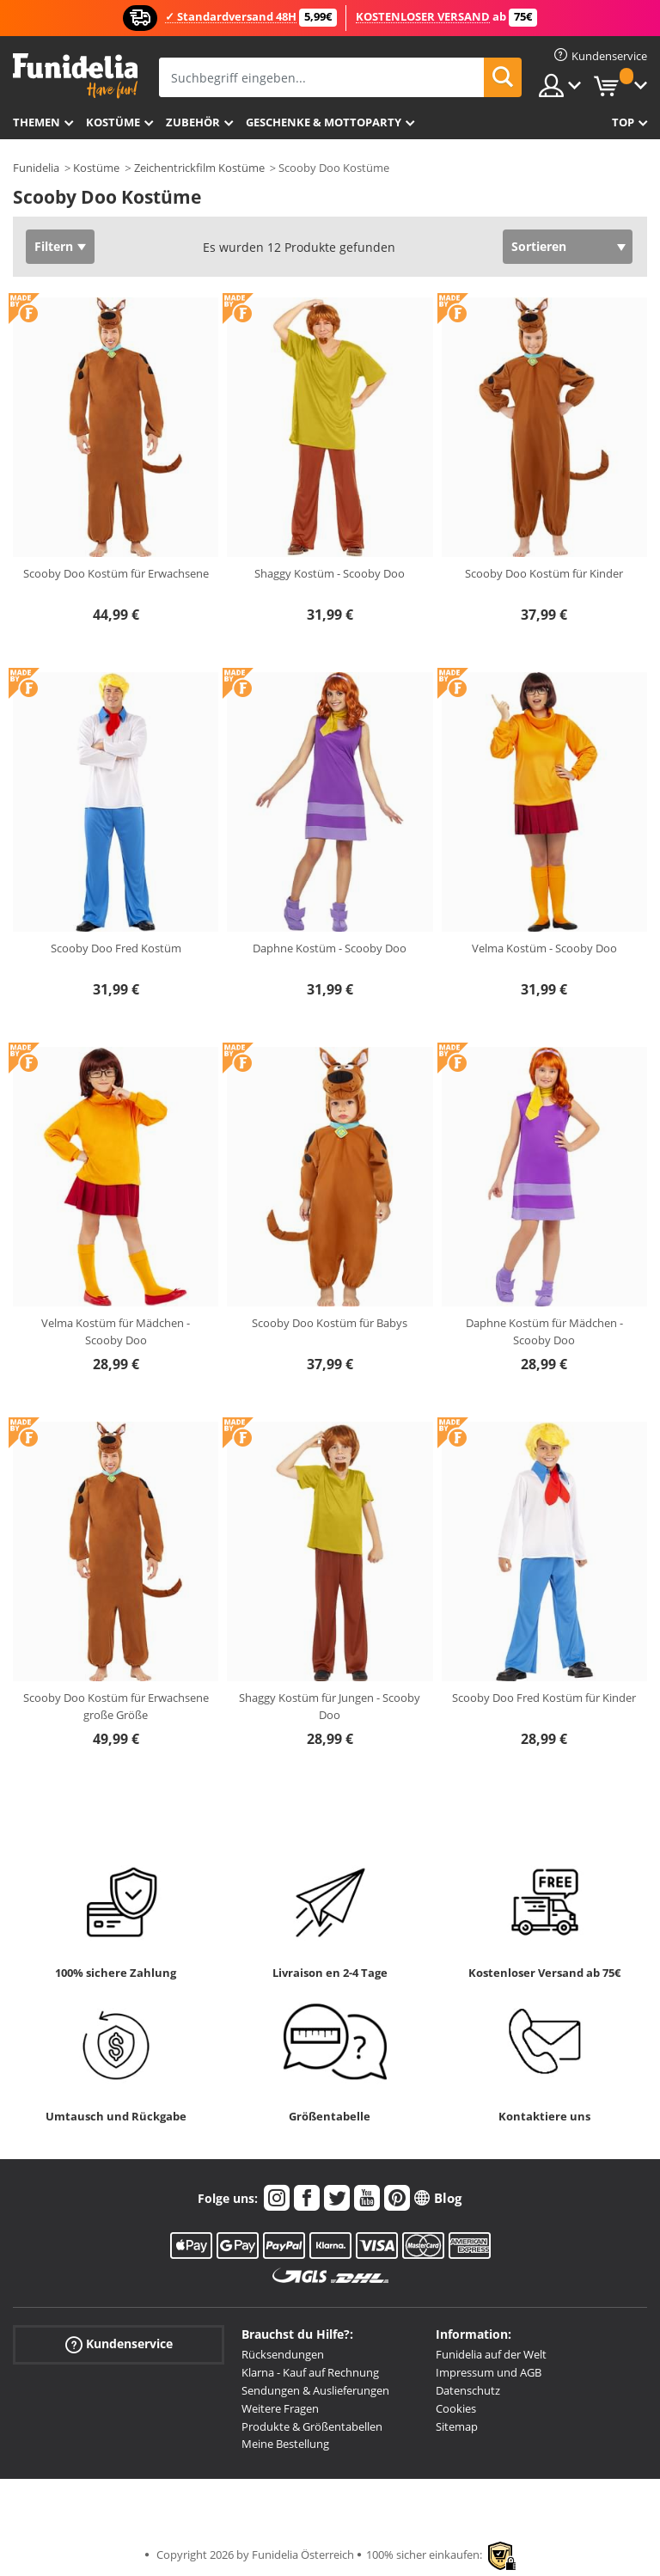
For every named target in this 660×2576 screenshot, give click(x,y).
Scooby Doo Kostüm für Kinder (544, 573)
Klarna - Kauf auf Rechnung (310, 2372)
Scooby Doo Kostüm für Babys (329, 1323)
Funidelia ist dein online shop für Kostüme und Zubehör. (75, 76)
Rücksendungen (282, 2354)
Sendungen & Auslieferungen (315, 2390)
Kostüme (113, 122)
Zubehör (193, 122)
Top (623, 122)
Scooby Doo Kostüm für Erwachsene (116, 573)
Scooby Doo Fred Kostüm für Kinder (544, 1697)
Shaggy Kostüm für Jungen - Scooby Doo (329, 1706)
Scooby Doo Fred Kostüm (116, 948)
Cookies (456, 2408)
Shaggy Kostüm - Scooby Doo (329, 573)
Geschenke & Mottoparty (323, 122)
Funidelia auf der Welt (491, 2354)
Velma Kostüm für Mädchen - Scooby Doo (115, 1331)
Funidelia (36, 167)
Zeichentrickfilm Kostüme (199, 167)
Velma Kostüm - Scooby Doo (544, 948)
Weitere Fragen (280, 2408)
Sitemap (457, 2426)
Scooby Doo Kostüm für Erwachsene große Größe (116, 1706)
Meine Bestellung (285, 2443)
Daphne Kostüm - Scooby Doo (329, 948)
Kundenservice (119, 2344)
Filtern (53, 246)
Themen (36, 122)
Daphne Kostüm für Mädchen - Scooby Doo (544, 1331)
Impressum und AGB (488, 2372)
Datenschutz (468, 2390)
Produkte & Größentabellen (311, 2426)
